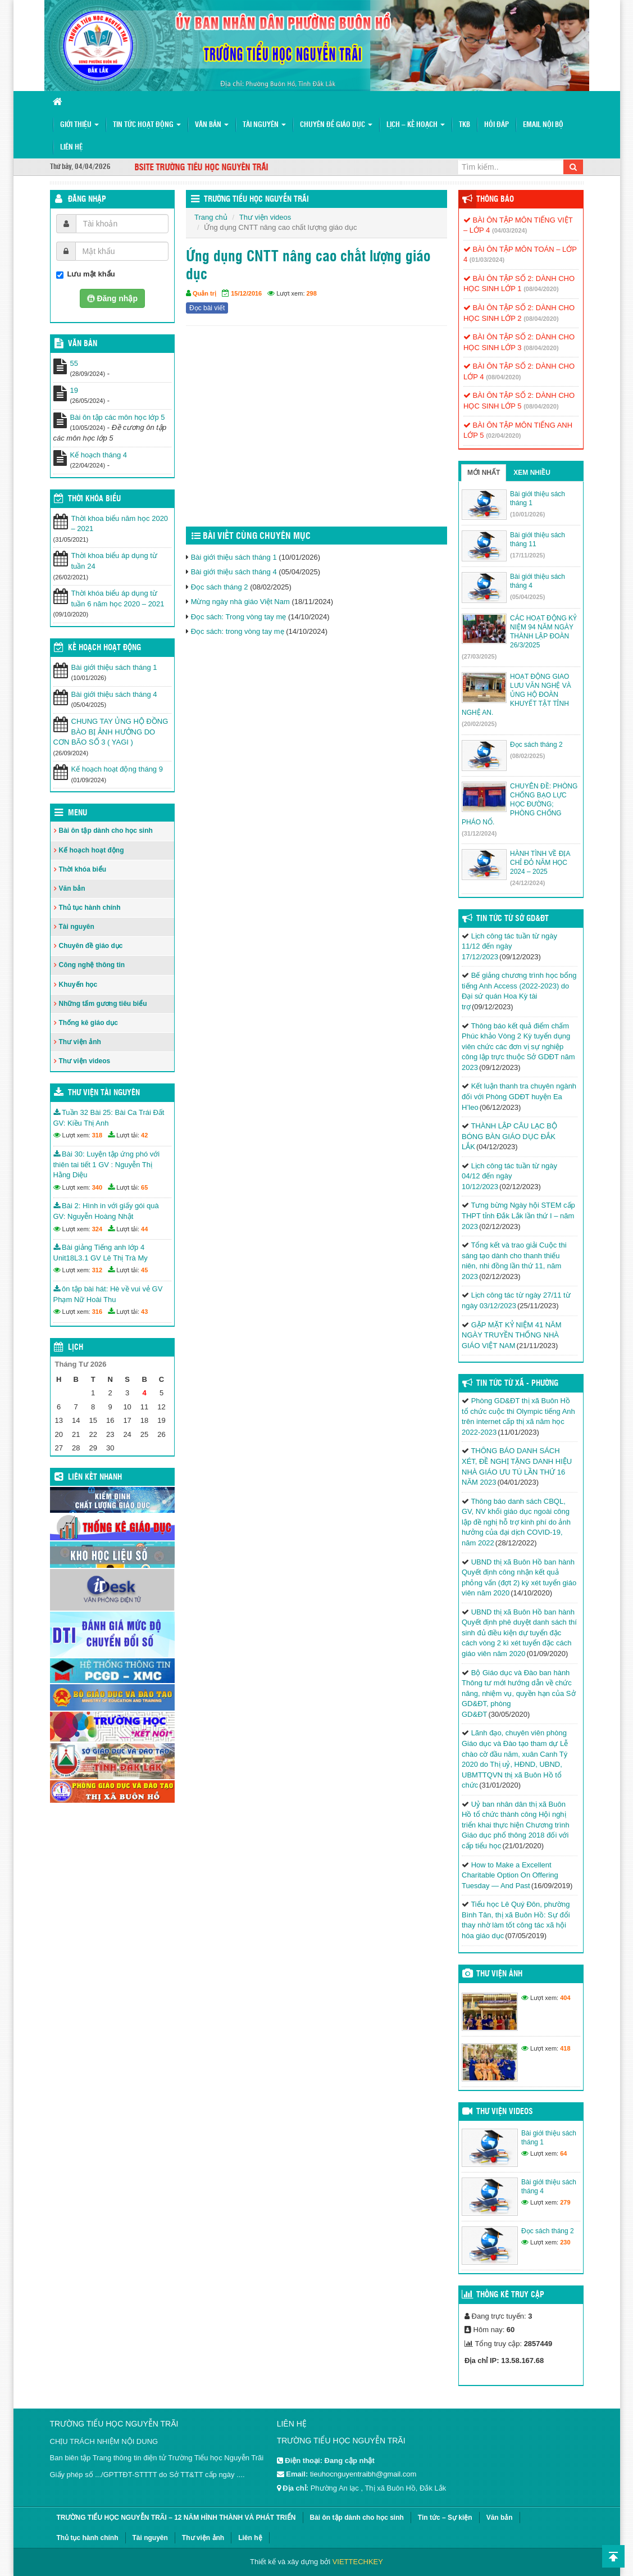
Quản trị (204, 293)
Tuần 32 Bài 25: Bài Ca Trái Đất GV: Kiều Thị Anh (109, 1117)
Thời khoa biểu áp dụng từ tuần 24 (114, 560)
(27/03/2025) (479, 656)
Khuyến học (78, 984)
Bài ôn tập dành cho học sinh (106, 831)
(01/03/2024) (487, 259)
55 (74, 363)
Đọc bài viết (207, 308)
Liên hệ (71, 147)
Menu (77, 813)
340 (97, 1187)
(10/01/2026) (527, 514)
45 (144, 1270)
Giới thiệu (79, 125)
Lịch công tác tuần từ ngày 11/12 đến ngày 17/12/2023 (509, 946)
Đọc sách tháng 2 (219, 587)
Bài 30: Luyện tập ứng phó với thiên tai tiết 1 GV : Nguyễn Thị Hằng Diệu (106, 1164)
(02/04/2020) (503, 435)
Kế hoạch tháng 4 (98, 455)
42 (144, 1135)
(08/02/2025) (527, 755)
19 (74, 390)
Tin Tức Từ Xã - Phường (517, 1383)
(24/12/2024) (527, 882)
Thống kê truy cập (510, 2295)
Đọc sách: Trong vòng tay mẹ (238, 617)
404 (565, 1997)
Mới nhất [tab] (483, 473)
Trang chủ (210, 217)
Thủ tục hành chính (90, 907)
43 (144, 1311)
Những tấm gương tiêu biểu (103, 1004)
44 (144, 1229)
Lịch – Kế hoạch (415, 125)
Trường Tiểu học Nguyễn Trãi (256, 199)
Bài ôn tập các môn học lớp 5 (117, 417)
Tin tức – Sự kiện (445, 2517)
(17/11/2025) (527, 555)
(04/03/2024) (509, 230)
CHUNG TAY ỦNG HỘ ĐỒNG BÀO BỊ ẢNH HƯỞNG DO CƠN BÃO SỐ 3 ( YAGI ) (111, 731)
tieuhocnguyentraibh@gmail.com (363, 2474)
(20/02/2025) (479, 723)
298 (312, 293)
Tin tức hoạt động (147, 125)
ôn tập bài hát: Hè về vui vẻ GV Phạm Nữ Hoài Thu (108, 1294)
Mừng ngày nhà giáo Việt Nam (240, 601)
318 (97, 1135)
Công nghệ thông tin (92, 965)
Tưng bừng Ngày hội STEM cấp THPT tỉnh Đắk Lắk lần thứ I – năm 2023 (518, 1215)
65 (144, 1187)
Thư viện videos (265, 217)
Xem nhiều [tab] (531, 473)
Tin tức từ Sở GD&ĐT (512, 919)
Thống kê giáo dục (88, 1023)
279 (565, 2202)
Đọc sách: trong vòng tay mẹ (237, 631)
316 (97, 1311)
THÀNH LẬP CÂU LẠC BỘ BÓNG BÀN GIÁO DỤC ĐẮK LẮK (509, 1136)
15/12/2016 (246, 293)
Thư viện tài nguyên (104, 1093)
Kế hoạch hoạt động (104, 648)
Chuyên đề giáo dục (336, 125)
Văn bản (212, 125)
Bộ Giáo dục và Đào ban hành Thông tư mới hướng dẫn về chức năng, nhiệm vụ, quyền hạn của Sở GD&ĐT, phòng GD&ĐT (519, 1693)
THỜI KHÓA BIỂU (94, 499)
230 (565, 2242)
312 (97, 1270)
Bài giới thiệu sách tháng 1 (234, 557)
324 (97, 1229)
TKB (464, 125)
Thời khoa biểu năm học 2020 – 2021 (120, 523)
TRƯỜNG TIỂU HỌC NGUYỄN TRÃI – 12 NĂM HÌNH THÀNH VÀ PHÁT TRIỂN (176, 2517)
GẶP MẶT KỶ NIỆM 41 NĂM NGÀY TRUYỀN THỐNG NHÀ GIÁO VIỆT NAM (512, 1335)
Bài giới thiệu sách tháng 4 (234, 572)
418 (565, 2048)
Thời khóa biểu (83, 869)
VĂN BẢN (82, 344)
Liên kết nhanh (95, 1477)
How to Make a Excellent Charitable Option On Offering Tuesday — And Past (510, 1875)
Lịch (75, 1348)
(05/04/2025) (527, 596)
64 (563, 2153)
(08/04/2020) (540, 288)
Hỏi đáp (496, 125)
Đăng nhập (87, 199)
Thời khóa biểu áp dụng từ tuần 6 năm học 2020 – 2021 (118, 598)
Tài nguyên (264, 125)
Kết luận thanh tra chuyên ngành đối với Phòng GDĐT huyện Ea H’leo (519, 1096)
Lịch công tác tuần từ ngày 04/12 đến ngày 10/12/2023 (509, 1176)
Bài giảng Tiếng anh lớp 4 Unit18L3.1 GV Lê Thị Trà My (100, 1252)
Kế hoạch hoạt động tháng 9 (117, 769)
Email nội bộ (543, 125)
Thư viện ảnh (80, 1042)
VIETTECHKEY (358, 2561)
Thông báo (495, 199)
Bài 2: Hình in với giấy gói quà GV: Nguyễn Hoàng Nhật (106, 1211)
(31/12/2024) (479, 833)
